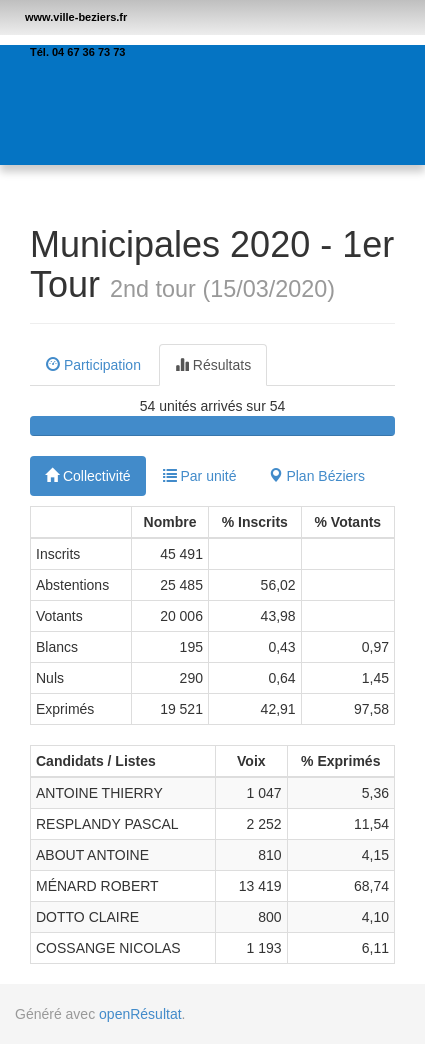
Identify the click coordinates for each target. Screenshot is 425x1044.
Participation (93, 365)
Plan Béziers (317, 476)
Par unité (200, 476)
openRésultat (140, 1014)
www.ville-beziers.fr (76, 17)
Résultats (213, 365)
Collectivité (88, 476)
